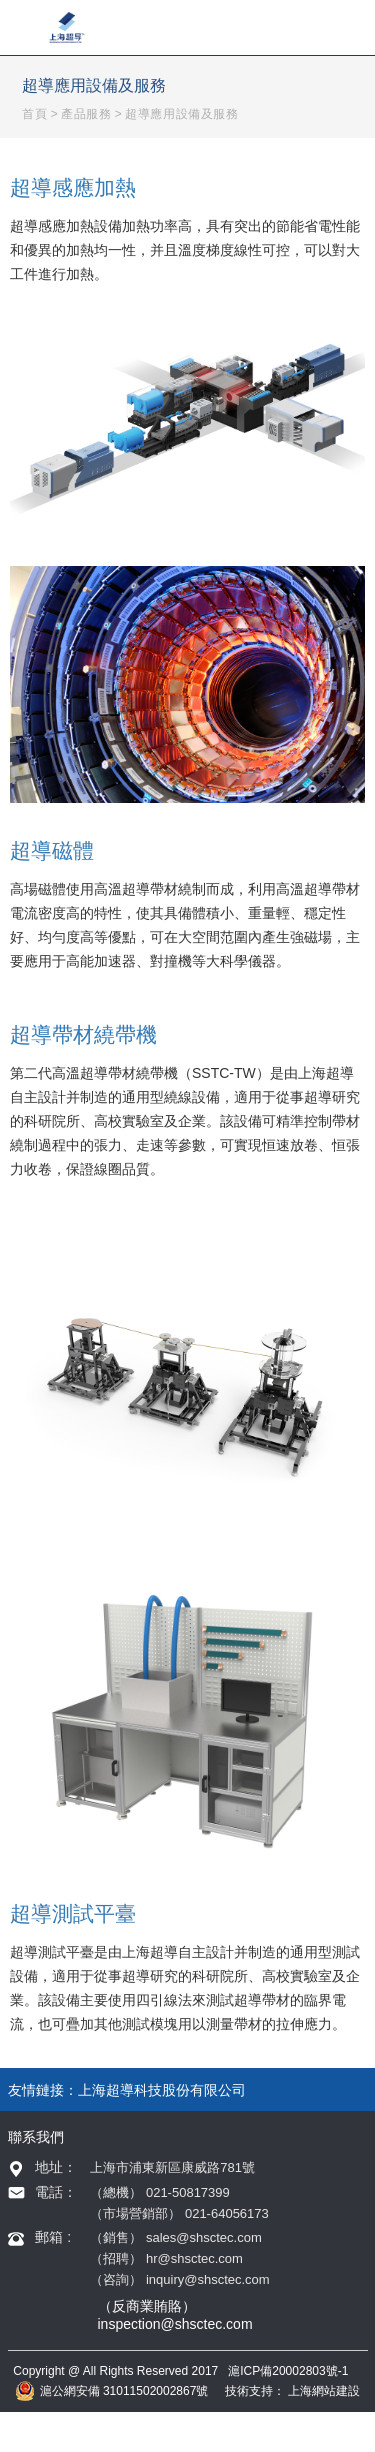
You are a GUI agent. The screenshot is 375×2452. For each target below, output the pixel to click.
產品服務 (86, 114)
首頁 (34, 114)
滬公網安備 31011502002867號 (112, 2391)
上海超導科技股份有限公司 (162, 2090)
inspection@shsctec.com (175, 2324)
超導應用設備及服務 (181, 114)
